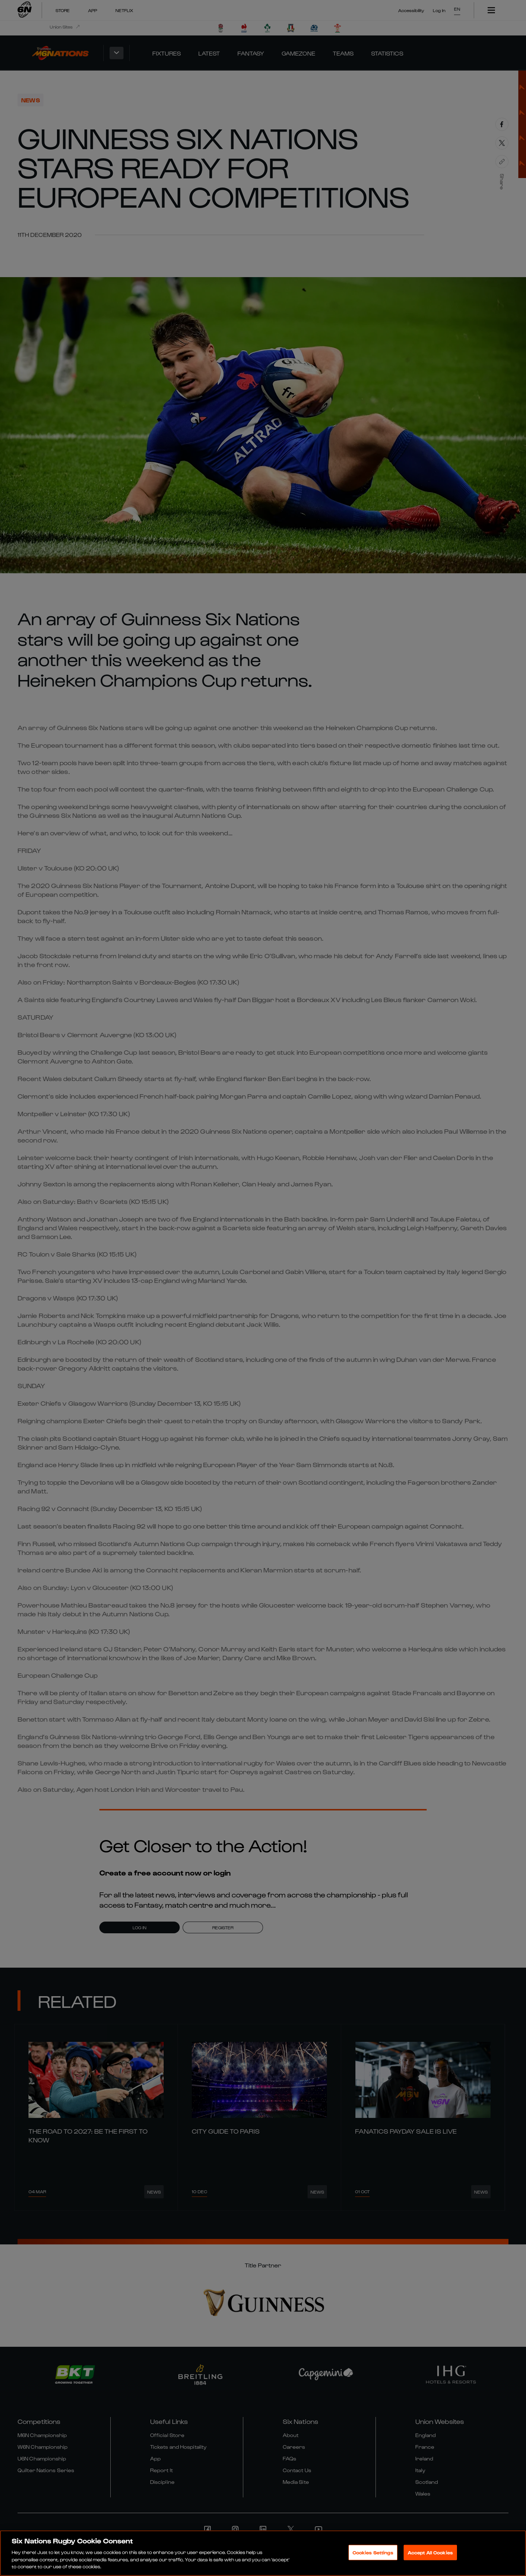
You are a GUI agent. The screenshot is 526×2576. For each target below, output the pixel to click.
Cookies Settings (372, 2552)
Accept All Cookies (430, 2552)
